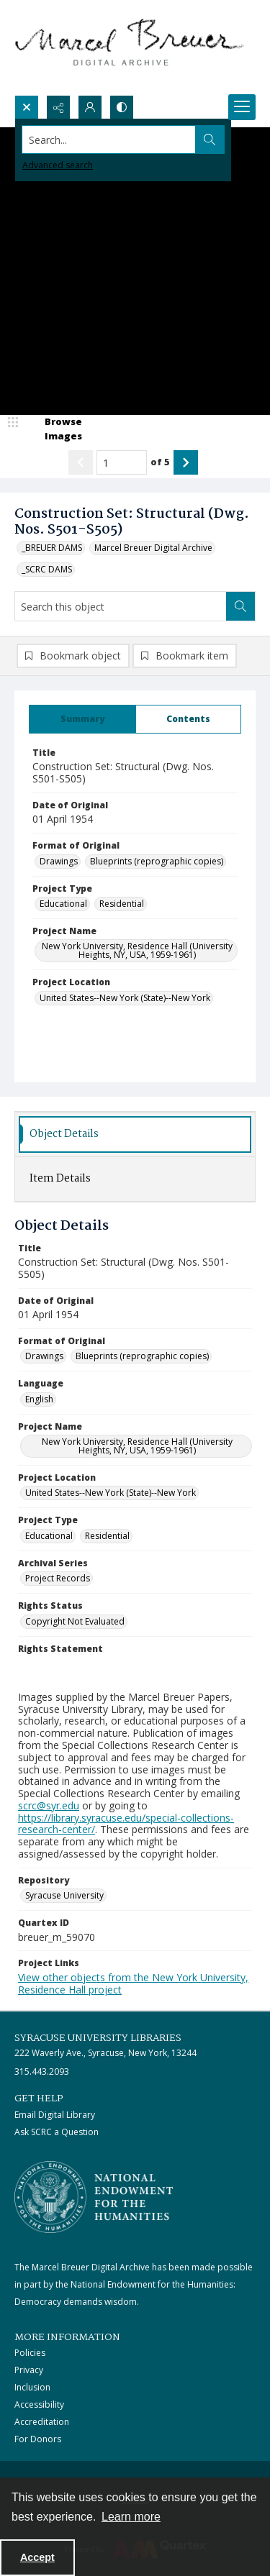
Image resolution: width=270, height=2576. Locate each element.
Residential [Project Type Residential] (121, 904)
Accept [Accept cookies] (37, 2557)
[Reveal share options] (58, 107)
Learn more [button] (131, 2517)
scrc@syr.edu (48, 1805)
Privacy (28, 2370)
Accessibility (39, 2404)
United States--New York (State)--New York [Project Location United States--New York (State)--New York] (125, 998)
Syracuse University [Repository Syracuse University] (64, 1895)
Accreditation (41, 2422)
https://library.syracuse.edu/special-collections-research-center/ (126, 1824)
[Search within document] (240, 606)
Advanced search (57, 165)
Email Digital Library (54, 2115)
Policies (29, 2353)
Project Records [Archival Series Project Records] (57, 1578)
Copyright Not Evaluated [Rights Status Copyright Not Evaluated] (75, 1621)
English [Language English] (39, 1399)
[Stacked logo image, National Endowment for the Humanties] (93, 2197)
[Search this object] (120, 606)
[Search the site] (109, 139)
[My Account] (90, 107)
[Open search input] (26, 107)
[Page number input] (121, 462)
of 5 (160, 461)
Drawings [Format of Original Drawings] (59, 861)
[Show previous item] (80, 462)
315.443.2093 (41, 2071)
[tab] (82, 719)
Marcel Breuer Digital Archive (153, 548)
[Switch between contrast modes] (121, 107)
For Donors (37, 2439)
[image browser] (54, 429)
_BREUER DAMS (52, 548)
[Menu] (242, 107)
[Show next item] (186, 462)
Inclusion (32, 2387)
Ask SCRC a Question (56, 2132)
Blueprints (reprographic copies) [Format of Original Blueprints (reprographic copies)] (156, 861)
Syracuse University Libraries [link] (97, 2038)
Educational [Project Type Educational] (63, 904)
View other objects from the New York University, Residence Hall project (133, 1983)
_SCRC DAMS (47, 569)
